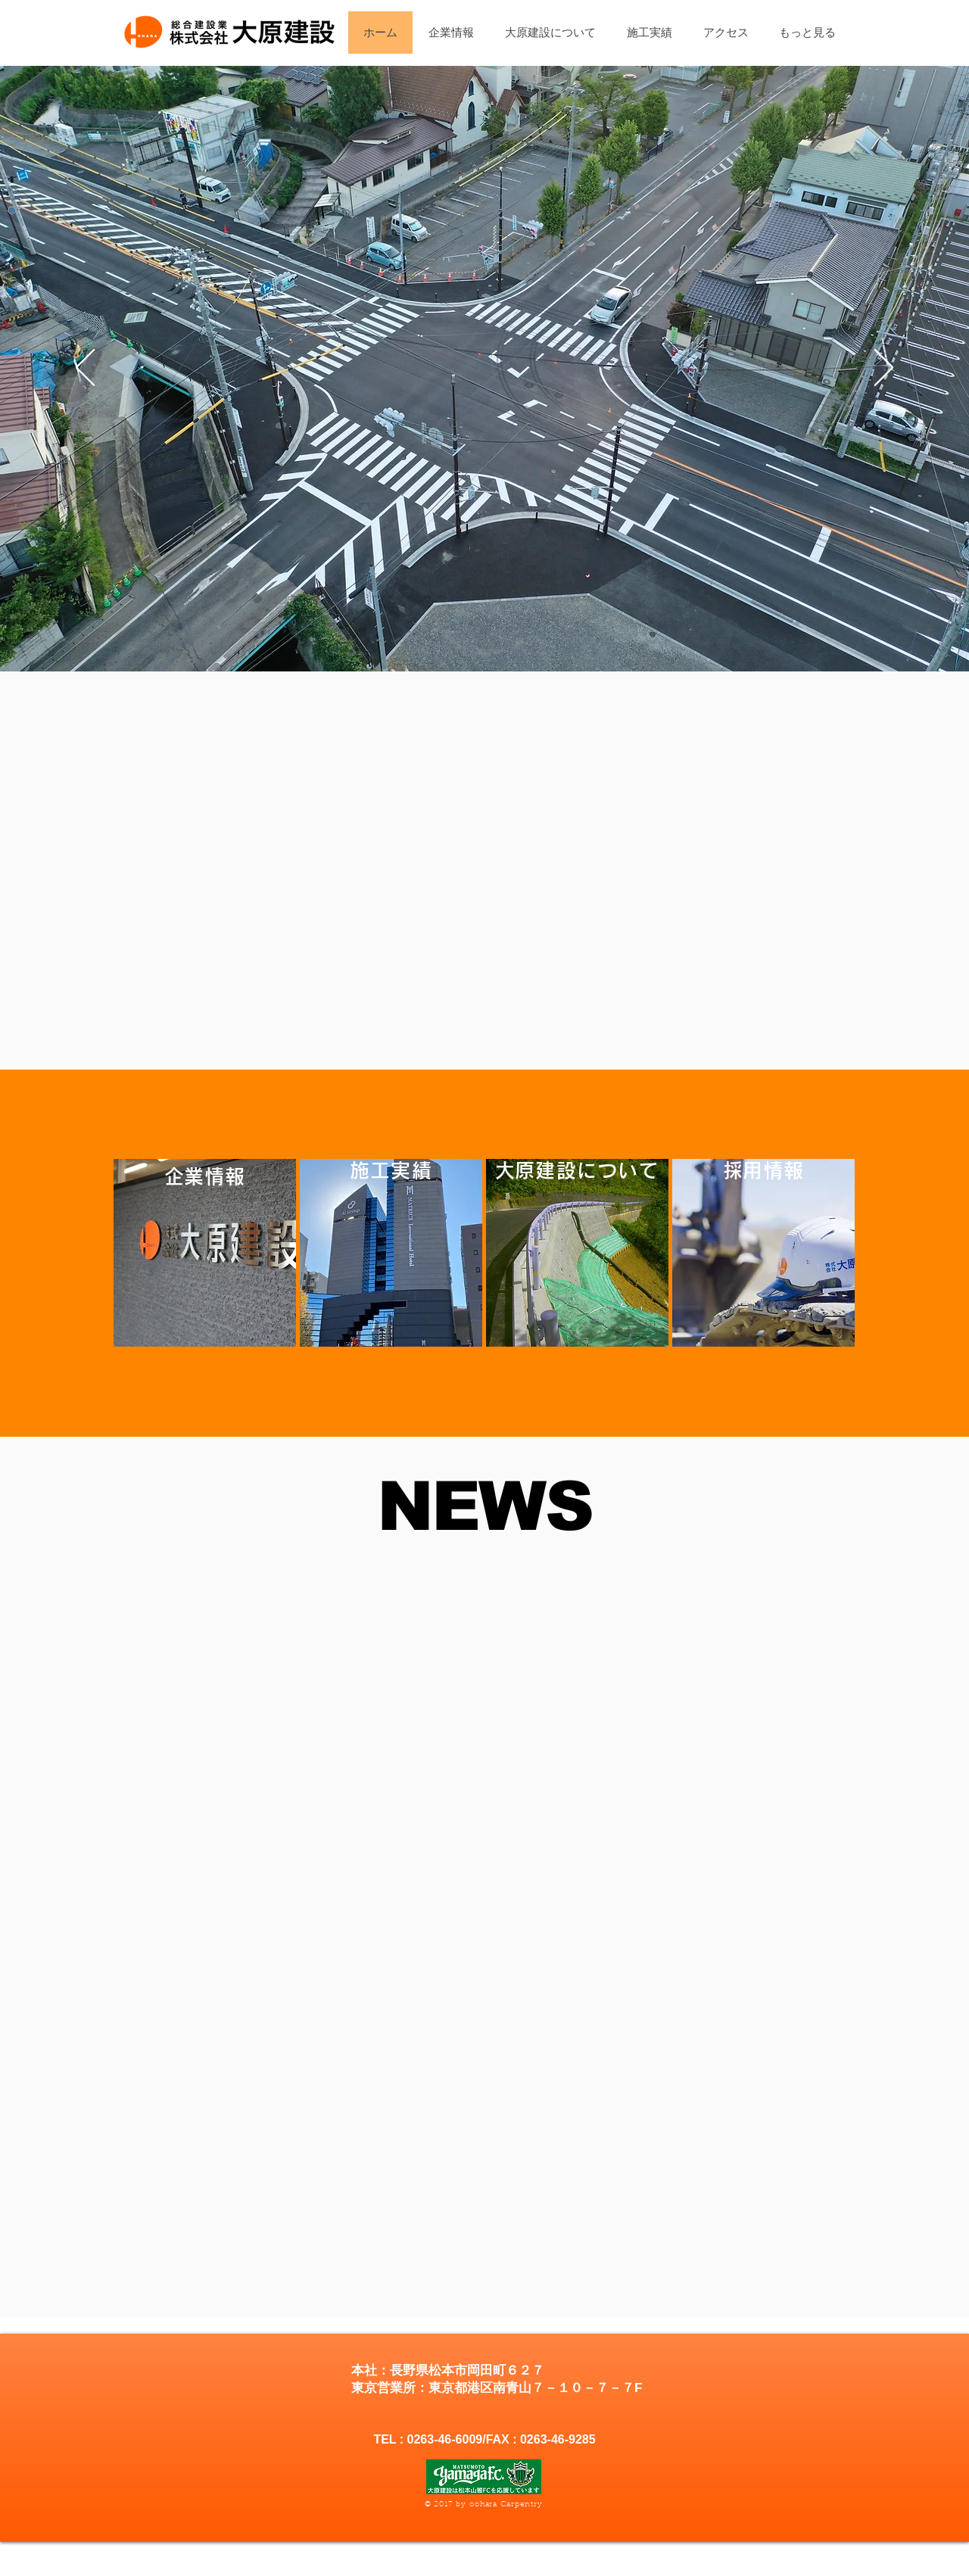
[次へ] (883, 368)
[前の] (85, 368)
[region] (205, 1253)
